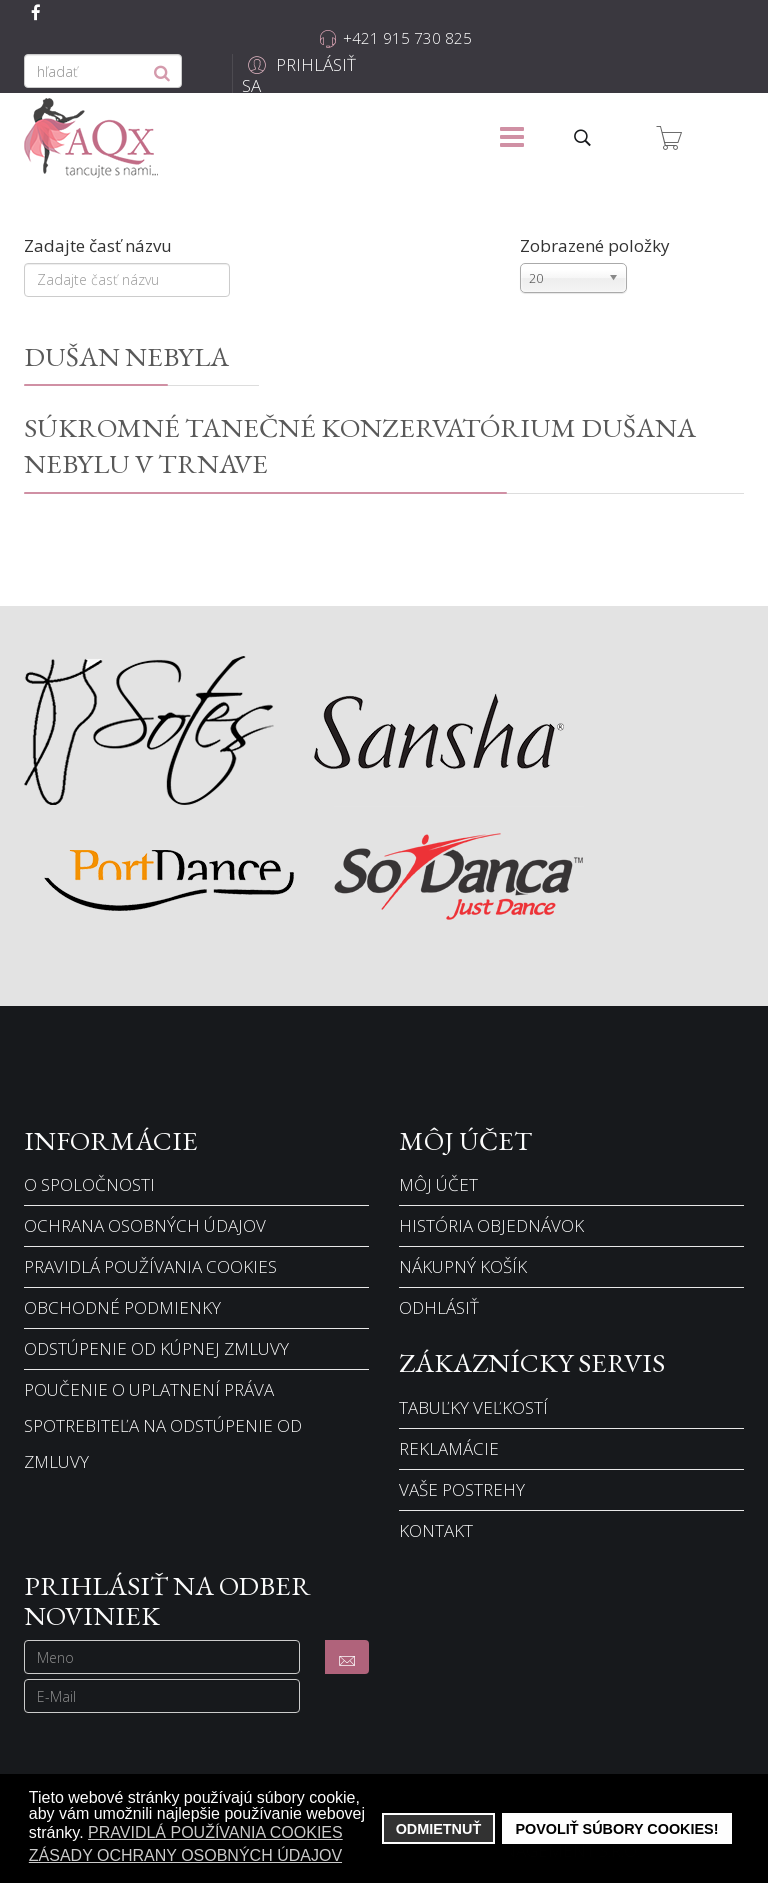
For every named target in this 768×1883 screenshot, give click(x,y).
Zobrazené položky (595, 245)
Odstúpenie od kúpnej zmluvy (156, 1348)
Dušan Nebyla (126, 356)
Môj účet (438, 1184)
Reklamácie (449, 1448)
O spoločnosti (89, 1184)
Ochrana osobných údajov (145, 1225)
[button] (301, 75)
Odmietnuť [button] (439, 1829)
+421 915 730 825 (407, 38)
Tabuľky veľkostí (473, 1407)
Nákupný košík (463, 1266)
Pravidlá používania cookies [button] (215, 1832)
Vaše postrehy (462, 1489)
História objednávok (491, 1225)
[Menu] (512, 138)
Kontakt (436, 1530)
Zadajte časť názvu (100, 245)
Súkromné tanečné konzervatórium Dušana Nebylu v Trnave (360, 445)
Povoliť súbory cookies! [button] (616, 1829)
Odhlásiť (439, 1307)
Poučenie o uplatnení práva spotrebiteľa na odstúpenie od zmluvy (163, 1425)
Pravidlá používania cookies (150, 1266)
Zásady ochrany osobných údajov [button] (185, 1855)
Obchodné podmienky (122, 1307)
